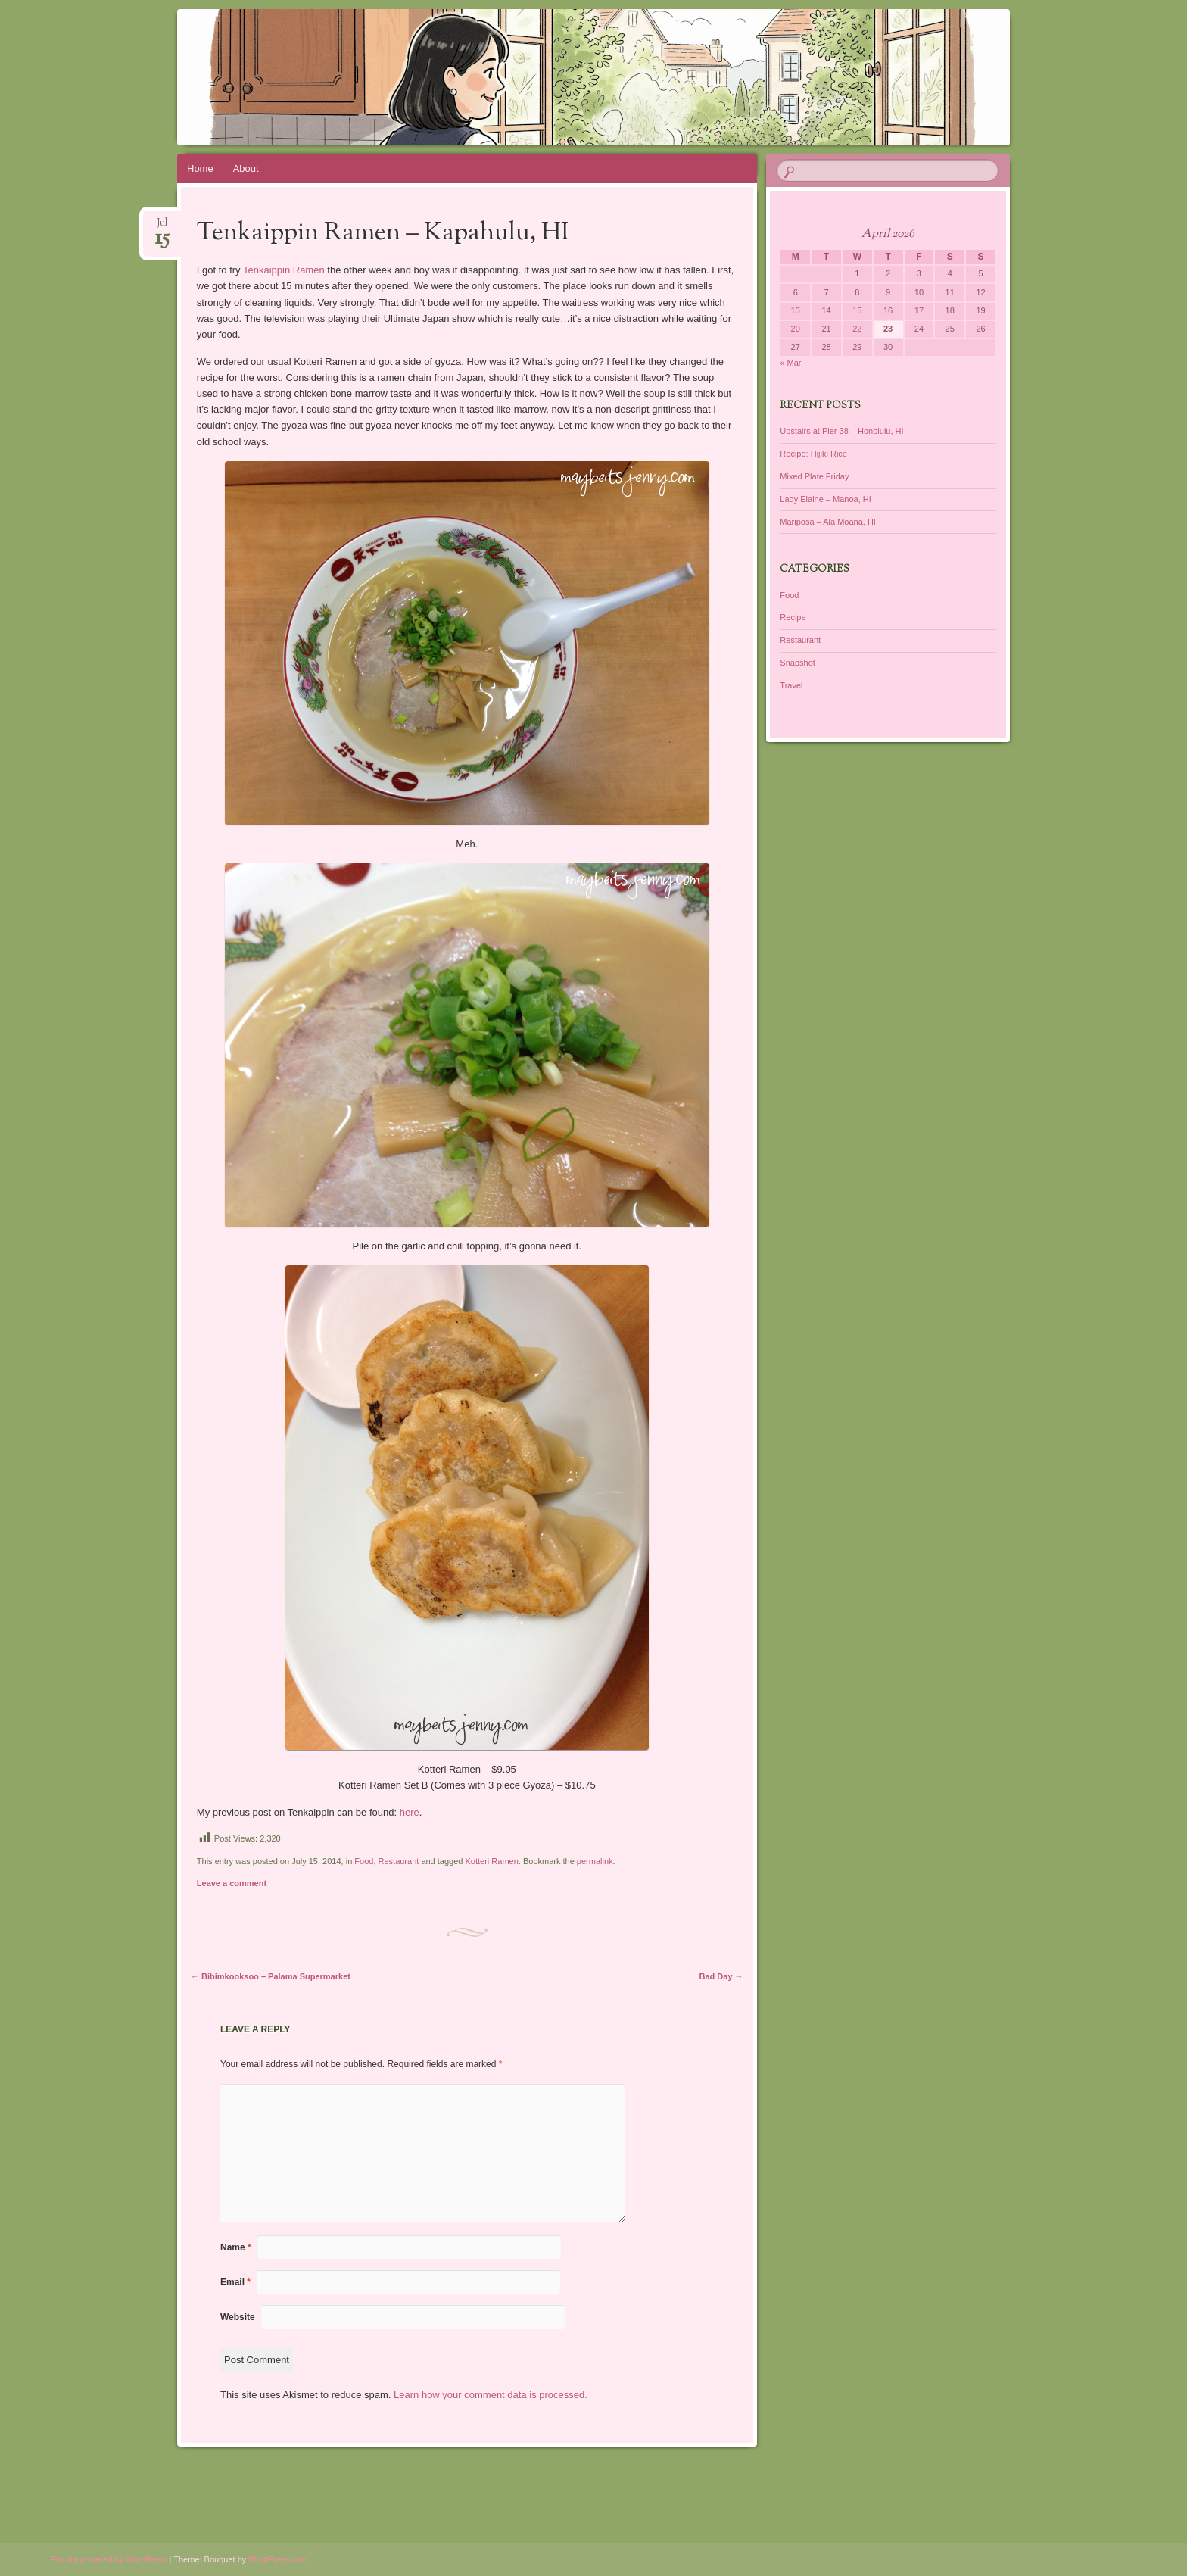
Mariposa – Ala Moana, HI (828, 521)
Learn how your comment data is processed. (490, 2394)
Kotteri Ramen (492, 1861)
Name (235, 2247)
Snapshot (797, 662)
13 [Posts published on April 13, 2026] (795, 310)
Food (363, 1861)
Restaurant (399, 1861)
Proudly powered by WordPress (108, 2559)
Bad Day (721, 1976)
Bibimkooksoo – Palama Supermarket (270, 1976)
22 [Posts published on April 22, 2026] (856, 328)
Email (235, 2282)
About (246, 168)
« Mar (790, 362)
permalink (595, 1861)
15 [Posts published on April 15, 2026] (856, 310)
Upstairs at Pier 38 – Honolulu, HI (841, 430)
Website (237, 2317)
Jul (162, 228)
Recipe (792, 617)
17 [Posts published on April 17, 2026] (919, 310)
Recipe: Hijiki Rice (813, 453)
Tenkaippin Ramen (284, 270)
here (409, 1812)
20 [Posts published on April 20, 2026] (795, 328)
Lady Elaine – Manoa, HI (825, 499)
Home (200, 168)
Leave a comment (231, 1883)
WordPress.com (277, 2559)
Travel (791, 685)
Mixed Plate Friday (814, 476)
